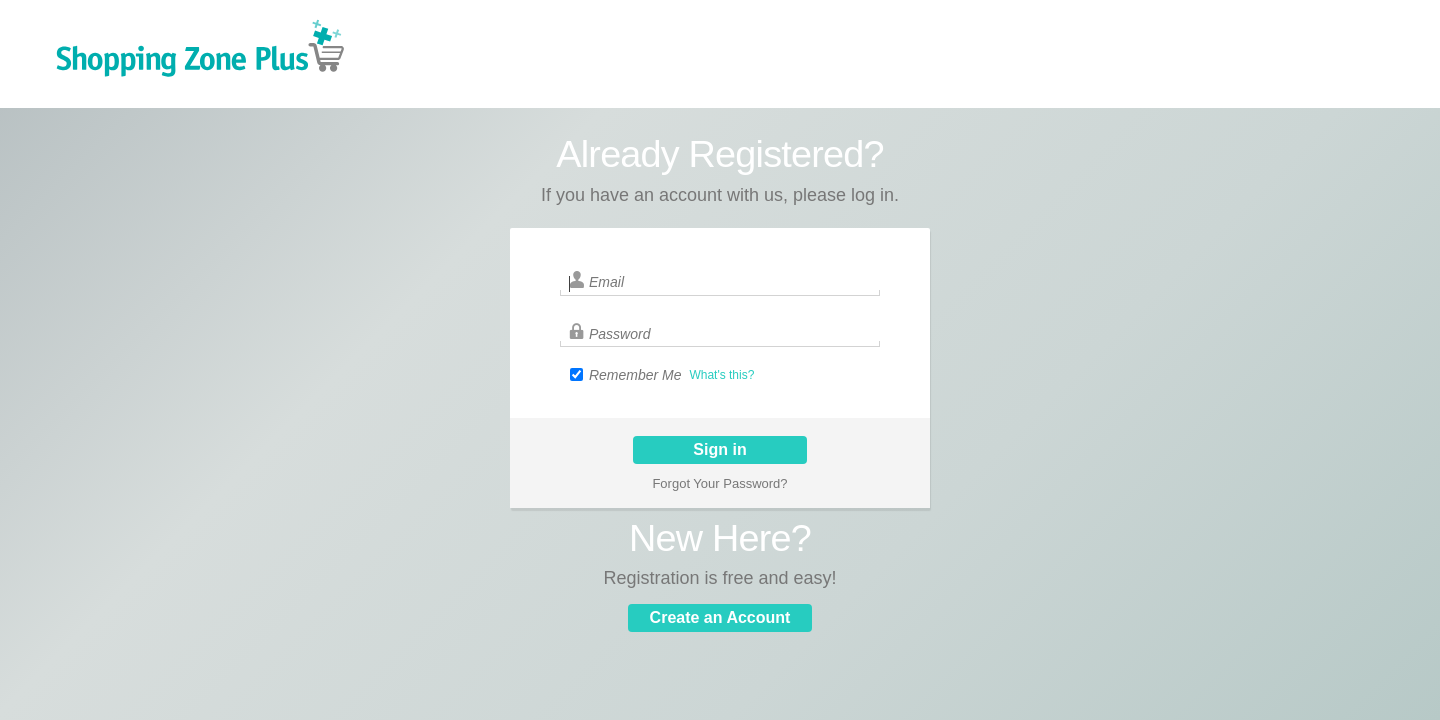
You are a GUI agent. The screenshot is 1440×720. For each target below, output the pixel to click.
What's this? (721, 375)
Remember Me (635, 375)
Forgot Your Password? (719, 483)
